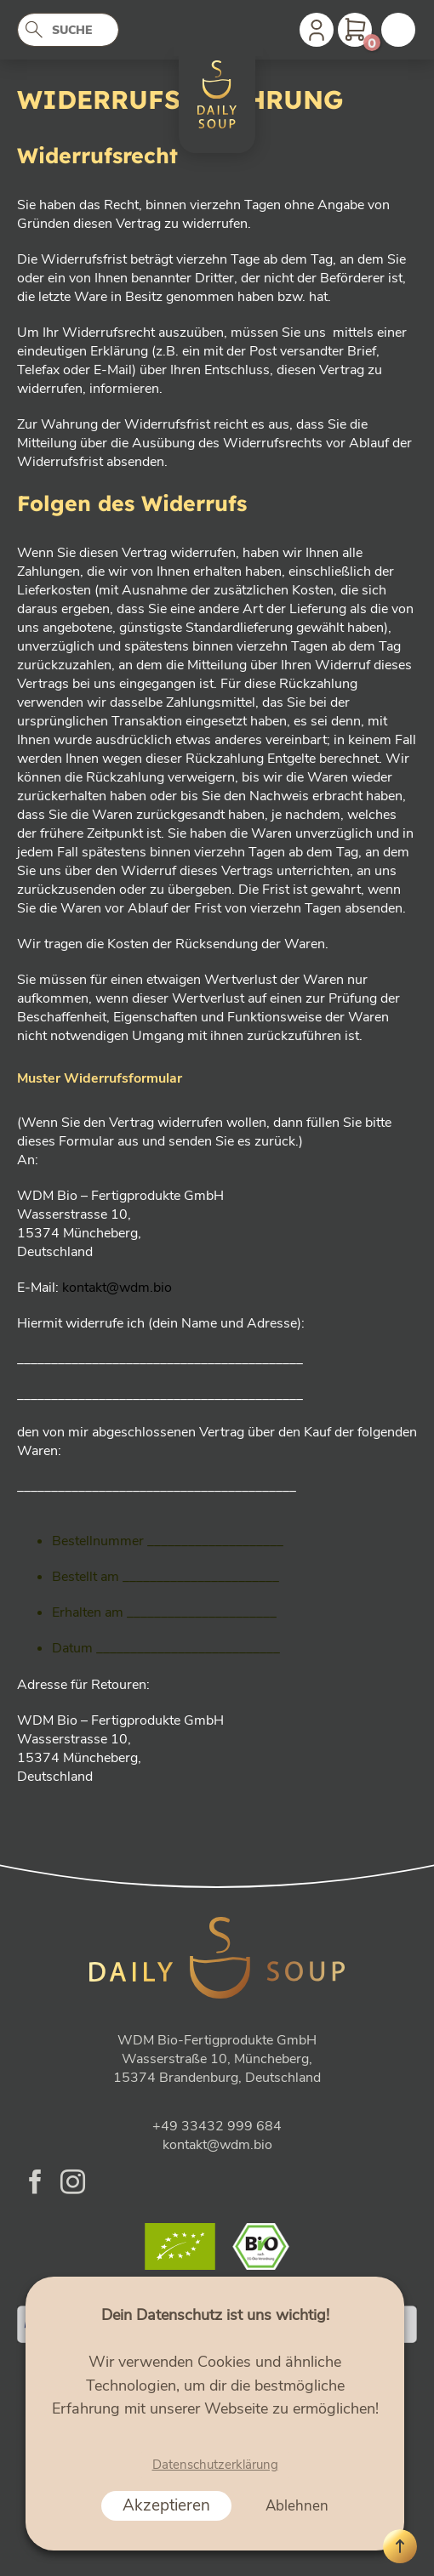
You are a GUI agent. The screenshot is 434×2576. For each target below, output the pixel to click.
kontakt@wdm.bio (117, 1287)
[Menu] (398, 30)
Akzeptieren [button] (166, 2505)
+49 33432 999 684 (217, 2126)
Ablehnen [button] (297, 2506)
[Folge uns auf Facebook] (35, 2184)
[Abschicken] (40, 31)
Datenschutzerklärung (215, 2464)
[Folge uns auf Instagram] (72, 2184)
